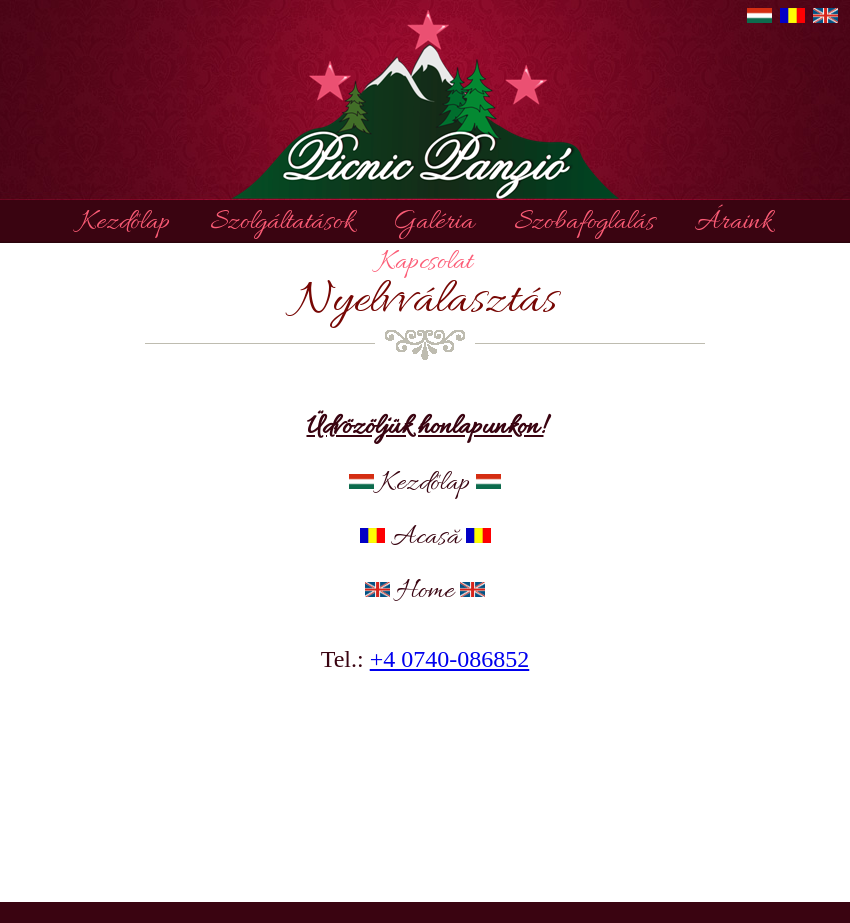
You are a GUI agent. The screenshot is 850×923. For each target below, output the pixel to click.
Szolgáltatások (281, 223)
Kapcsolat (425, 263)
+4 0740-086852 (450, 659)
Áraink (733, 223)
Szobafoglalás (584, 223)
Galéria (433, 223)
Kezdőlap (125, 223)
